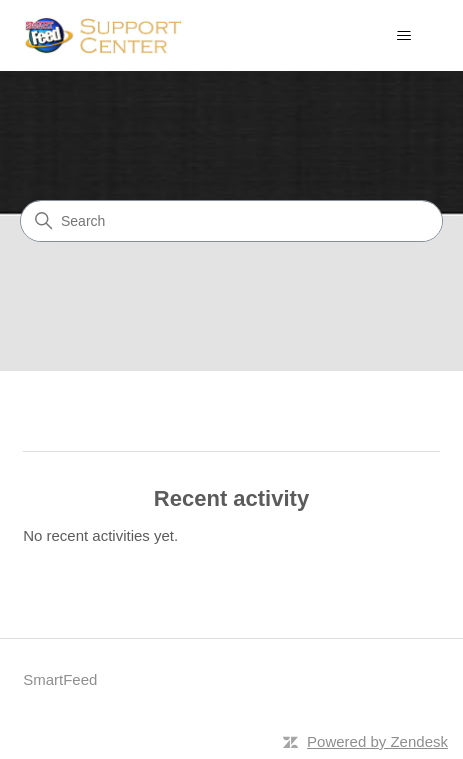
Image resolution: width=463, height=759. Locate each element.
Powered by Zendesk (377, 741)
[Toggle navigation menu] (404, 36)
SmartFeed (60, 679)
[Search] (231, 221)
